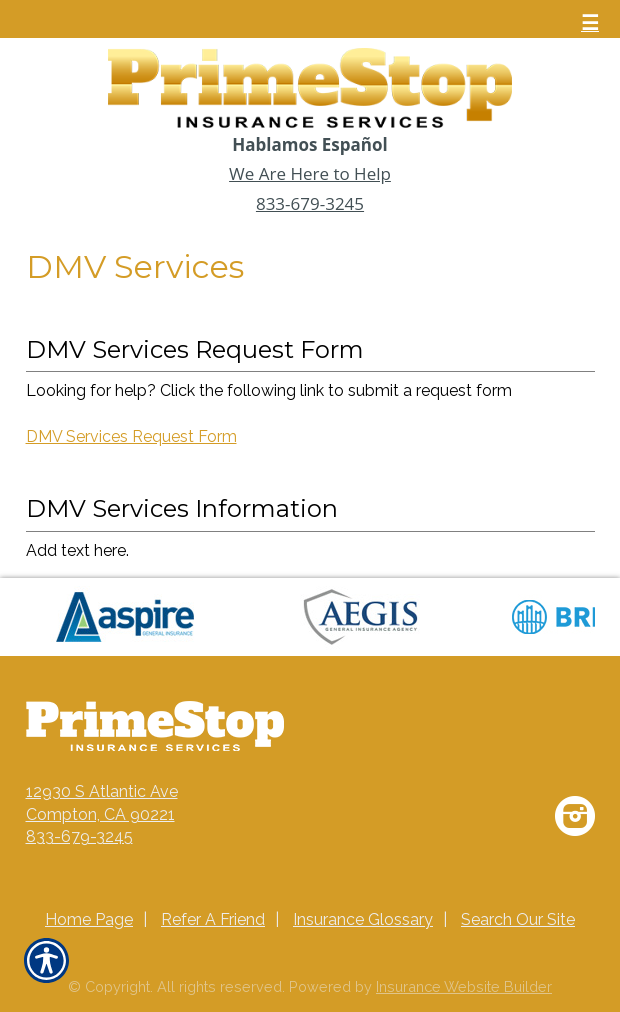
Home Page (89, 919)
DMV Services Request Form (131, 436)
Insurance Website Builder (464, 986)
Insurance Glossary (363, 919)
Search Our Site (518, 919)
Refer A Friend (213, 919)
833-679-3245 (310, 203)
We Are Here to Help (310, 173)
